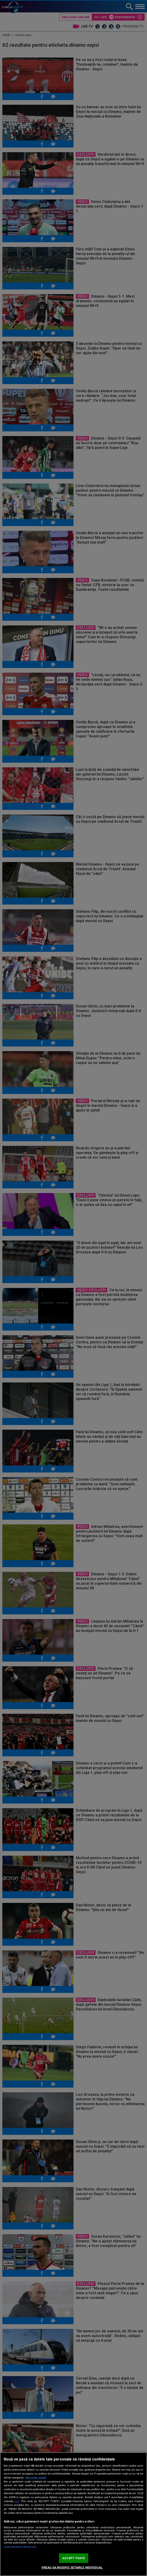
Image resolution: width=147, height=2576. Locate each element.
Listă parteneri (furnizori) (20, 2546)
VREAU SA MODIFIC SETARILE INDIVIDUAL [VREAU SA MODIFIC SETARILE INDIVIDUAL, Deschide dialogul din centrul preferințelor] (72, 2567)
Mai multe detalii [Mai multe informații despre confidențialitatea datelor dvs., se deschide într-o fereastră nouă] (35, 2477)
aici (17, 2501)
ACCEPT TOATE (73, 2558)
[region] (73, 2514)
